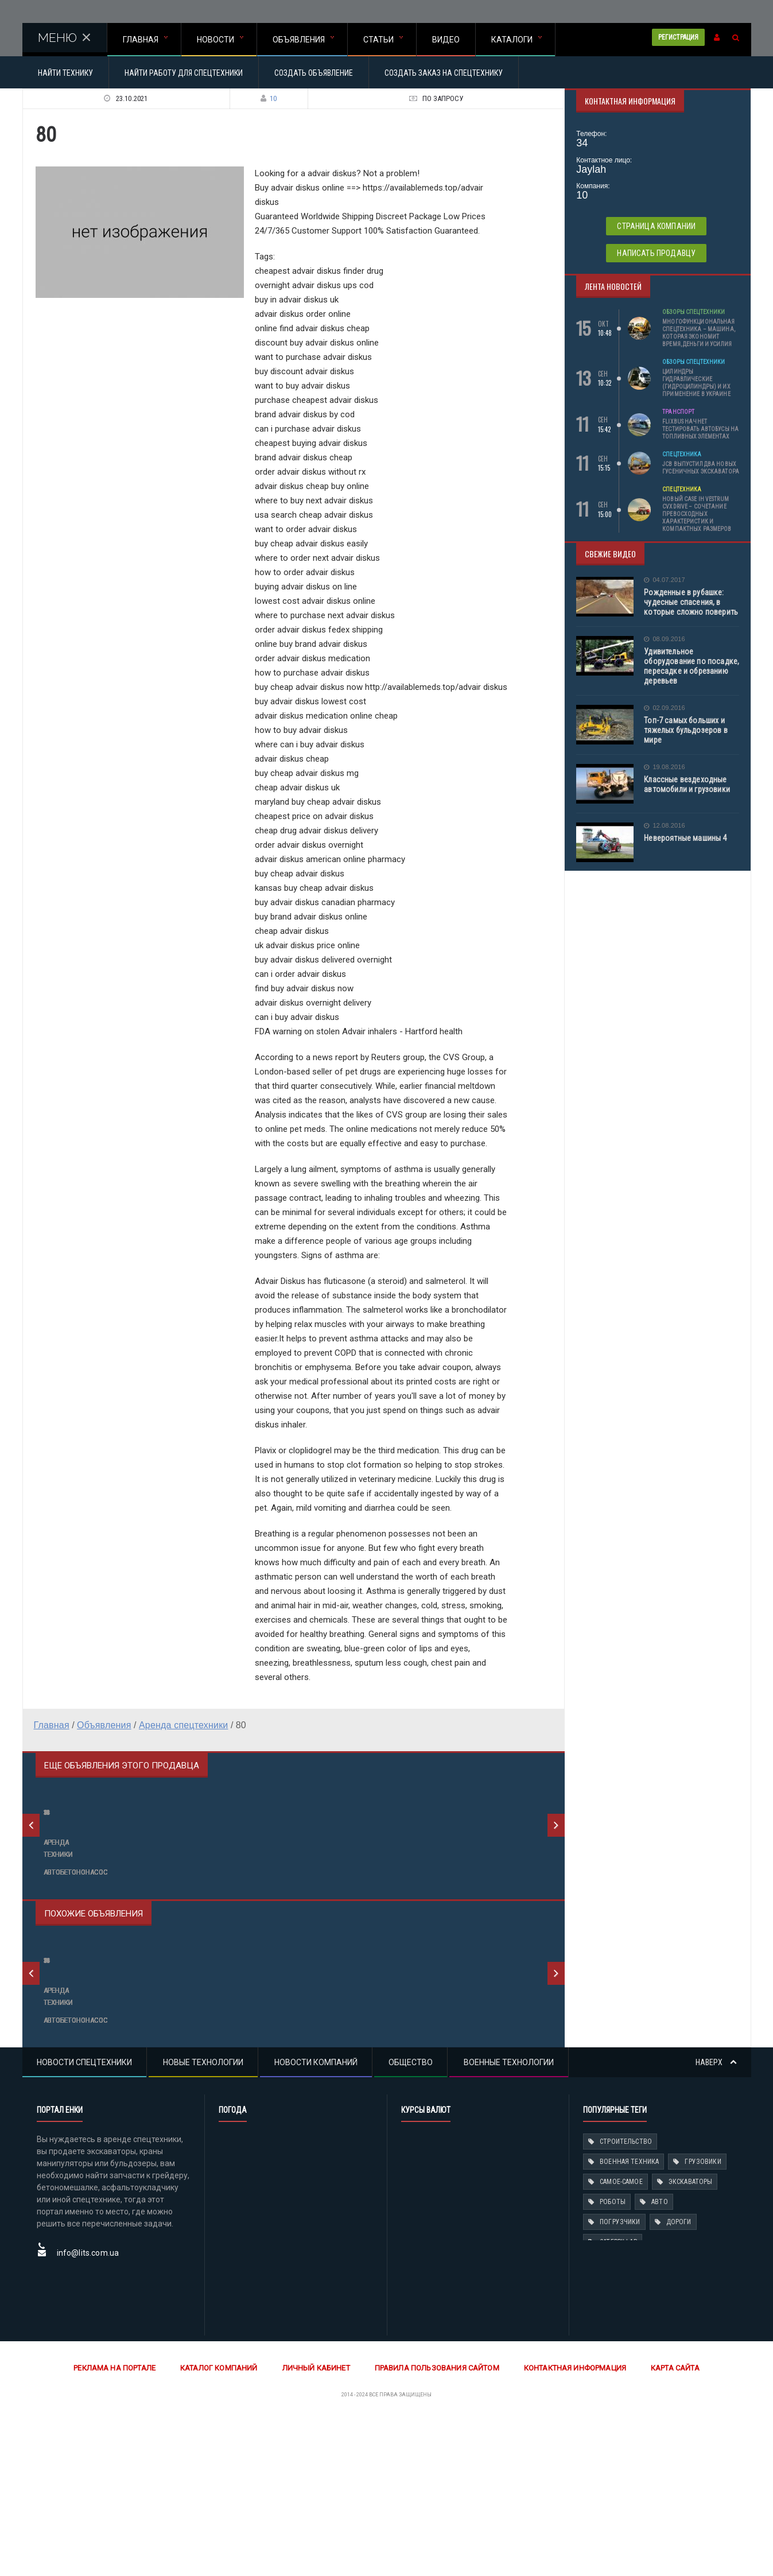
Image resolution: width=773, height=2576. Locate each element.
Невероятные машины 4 (684, 838)
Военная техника (629, 2318)
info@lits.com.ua (87, 2409)
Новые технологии (203, 2218)
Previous (31, 1864)
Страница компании (656, 226)
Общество (411, 2218)
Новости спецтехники (84, 2218)
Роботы (612, 2358)
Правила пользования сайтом (436, 2524)
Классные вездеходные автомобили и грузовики (686, 784)
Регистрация (678, 37)
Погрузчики (619, 2378)
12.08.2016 (664, 826)
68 (223, 1902)
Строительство (625, 2298)
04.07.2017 (664, 580)
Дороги (677, 2378)
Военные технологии (509, 2218)
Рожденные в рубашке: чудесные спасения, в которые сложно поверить (690, 602)
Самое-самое (621, 2338)
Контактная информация (572, 2524)
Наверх (716, 2218)
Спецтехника (681, 454)
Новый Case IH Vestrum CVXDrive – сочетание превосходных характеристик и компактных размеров (696, 514)
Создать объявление (313, 72)
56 (47, 1902)
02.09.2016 (664, 708)
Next (556, 1864)
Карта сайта (671, 2524)
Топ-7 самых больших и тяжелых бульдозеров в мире (684, 730)
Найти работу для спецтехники (184, 72)
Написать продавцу (656, 253)
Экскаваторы (688, 2338)
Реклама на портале (119, 2524)
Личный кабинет (317, 2524)
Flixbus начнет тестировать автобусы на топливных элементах (699, 429)
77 (223, 2128)
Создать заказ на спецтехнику (443, 72)
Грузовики (701, 2318)
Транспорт (678, 412)
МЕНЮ (64, 37)
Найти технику (65, 72)
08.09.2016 (664, 639)
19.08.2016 (664, 767)
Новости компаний (316, 2218)
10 (266, 98)
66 (47, 2128)
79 (401, 1902)
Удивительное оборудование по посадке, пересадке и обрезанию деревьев (690, 666)
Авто (659, 2358)
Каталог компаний (221, 2524)
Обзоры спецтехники (693, 312)
